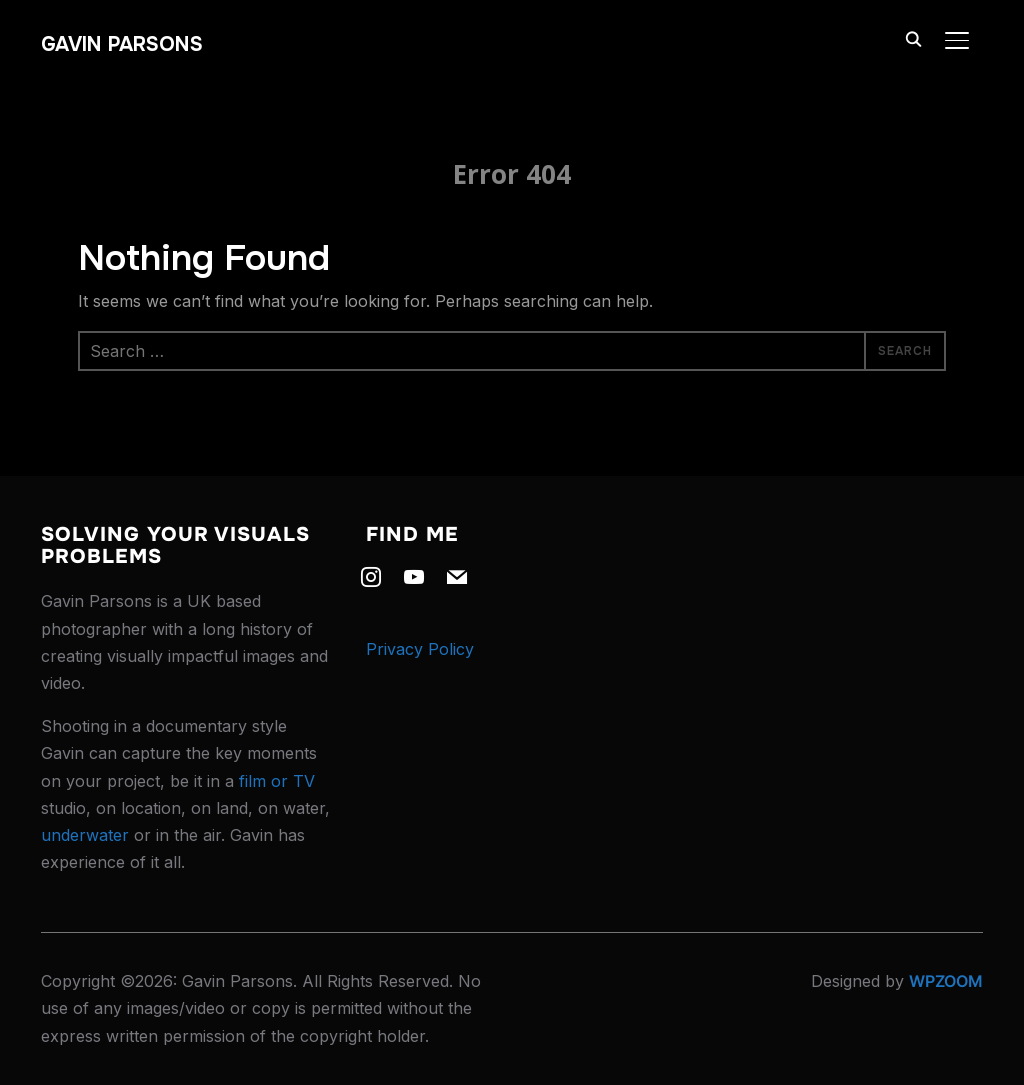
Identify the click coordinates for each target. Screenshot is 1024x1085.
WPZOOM (946, 981)
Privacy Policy (420, 649)
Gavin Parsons (122, 44)
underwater (85, 835)
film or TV (277, 781)
